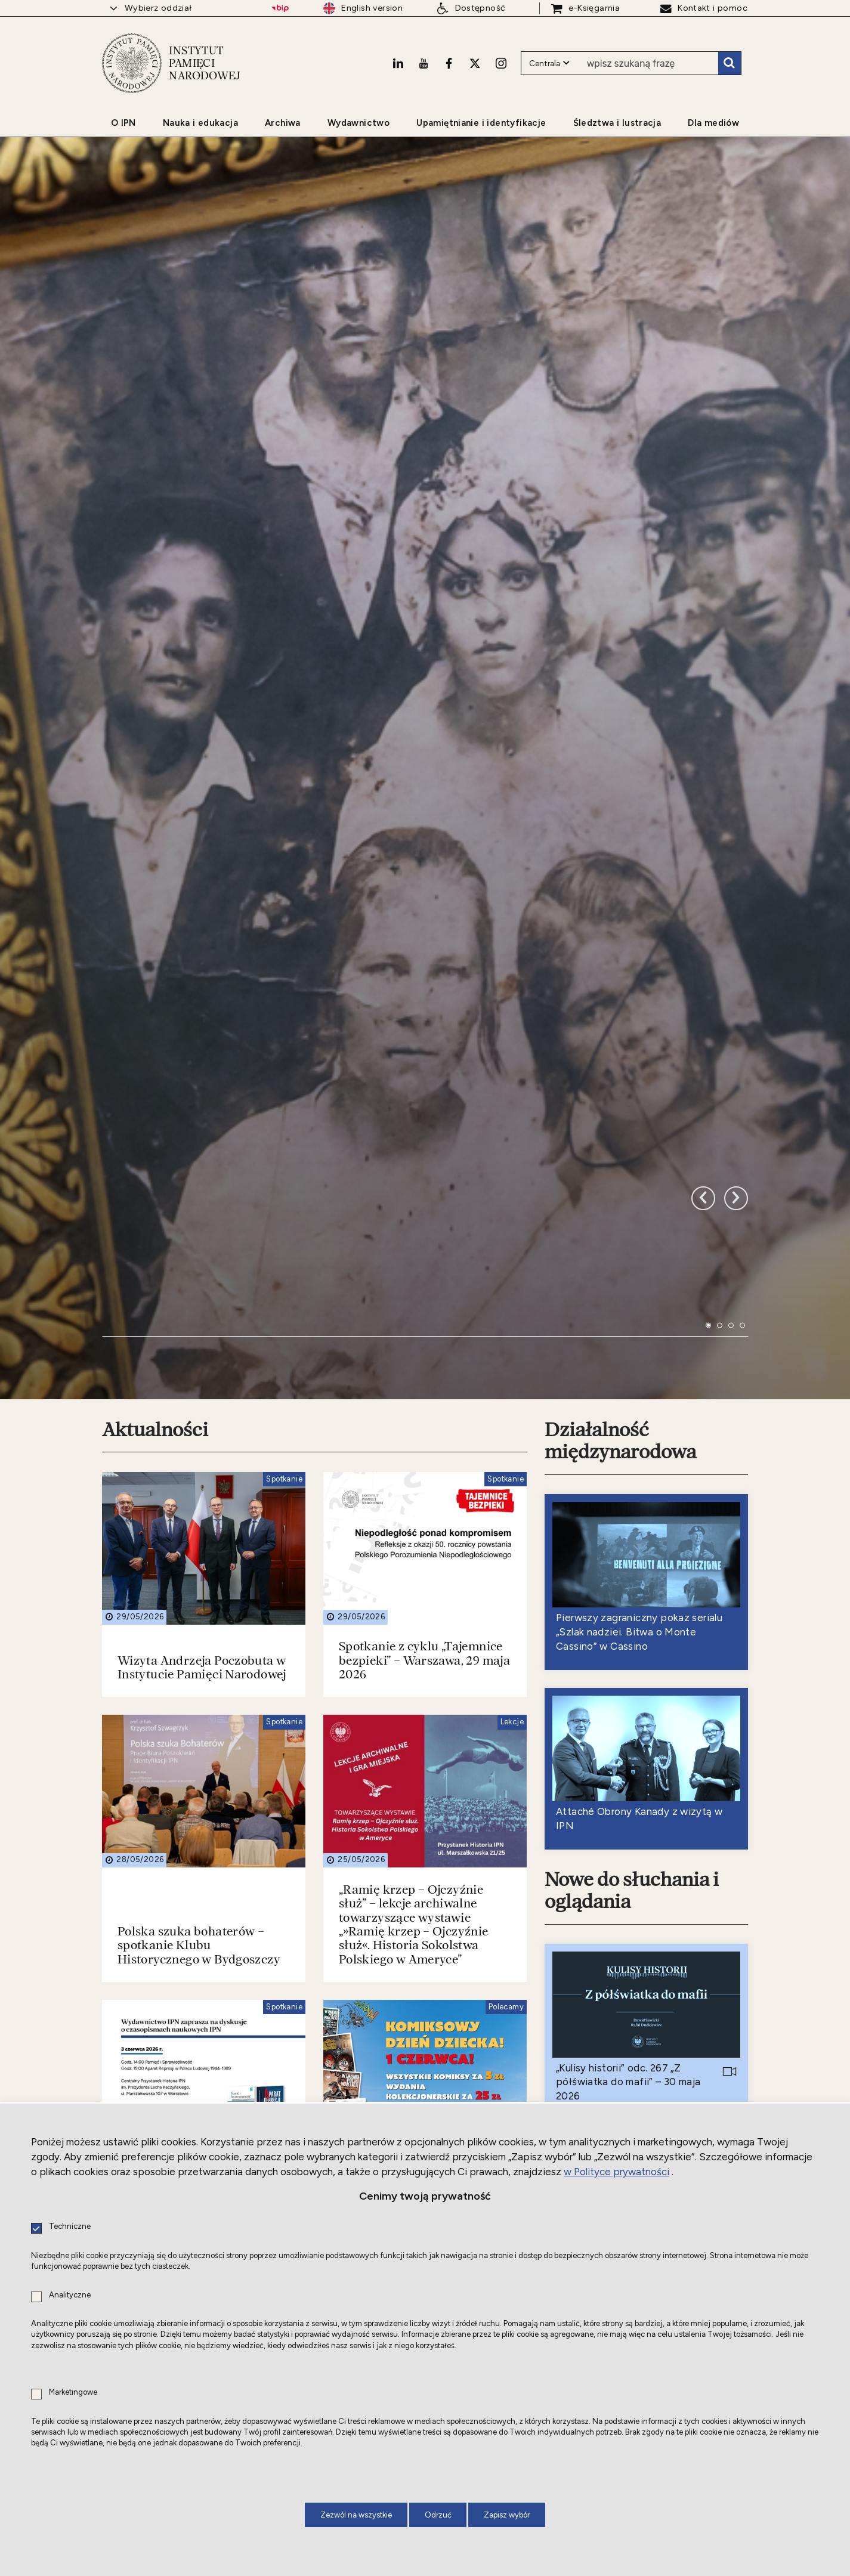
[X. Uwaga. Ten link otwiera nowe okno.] (474, 63)
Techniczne (70, 2227)
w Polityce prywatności (616, 2172)
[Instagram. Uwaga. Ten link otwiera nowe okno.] (501, 63)
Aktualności (155, 1171)
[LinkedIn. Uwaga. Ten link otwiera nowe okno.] (398, 63)
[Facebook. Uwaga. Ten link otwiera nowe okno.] (449, 63)
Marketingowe (73, 2392)
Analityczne (70, 2295)
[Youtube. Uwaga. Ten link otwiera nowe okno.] (423, 63)
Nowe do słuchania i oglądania (632, 1633)
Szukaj (729, 62)
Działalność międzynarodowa (620, 1182)
